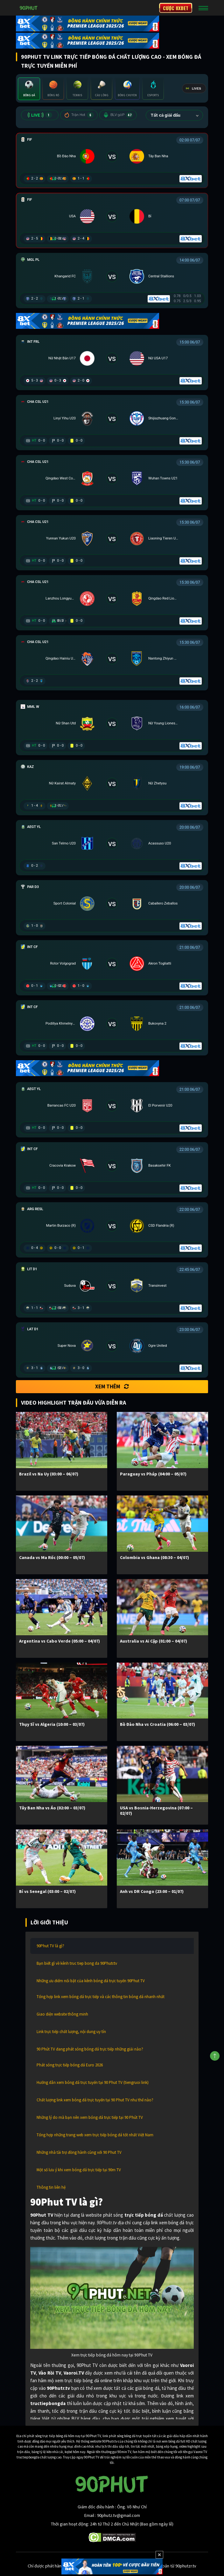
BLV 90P (118, 115)
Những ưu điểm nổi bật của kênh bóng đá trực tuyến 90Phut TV (91, 1980)
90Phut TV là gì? (50, 1946)
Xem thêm (112, 1386)
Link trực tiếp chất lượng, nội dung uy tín (71, 2031)
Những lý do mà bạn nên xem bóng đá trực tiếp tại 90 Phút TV (90, 2117)
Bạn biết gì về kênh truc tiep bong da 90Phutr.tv (77, 1963)
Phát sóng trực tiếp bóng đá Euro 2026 (70, 2065)
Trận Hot (79, 115)
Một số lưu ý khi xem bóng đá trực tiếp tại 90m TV (79, 2170)
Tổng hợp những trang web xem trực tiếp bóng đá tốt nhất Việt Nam (95, 2135)
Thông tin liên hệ (51, 2187)
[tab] (29, 89)
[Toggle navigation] (203, 8)
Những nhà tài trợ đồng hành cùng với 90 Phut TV (79, 2152)
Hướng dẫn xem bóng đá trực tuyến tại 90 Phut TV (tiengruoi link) (93, 2082)
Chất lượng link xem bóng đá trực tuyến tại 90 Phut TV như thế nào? (95, 2100)
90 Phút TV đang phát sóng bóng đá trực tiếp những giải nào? (90, 2049)
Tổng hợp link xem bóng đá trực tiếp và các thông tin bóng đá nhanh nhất (100, 1996)
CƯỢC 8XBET (175, 7)
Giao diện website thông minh (62, 2014)
